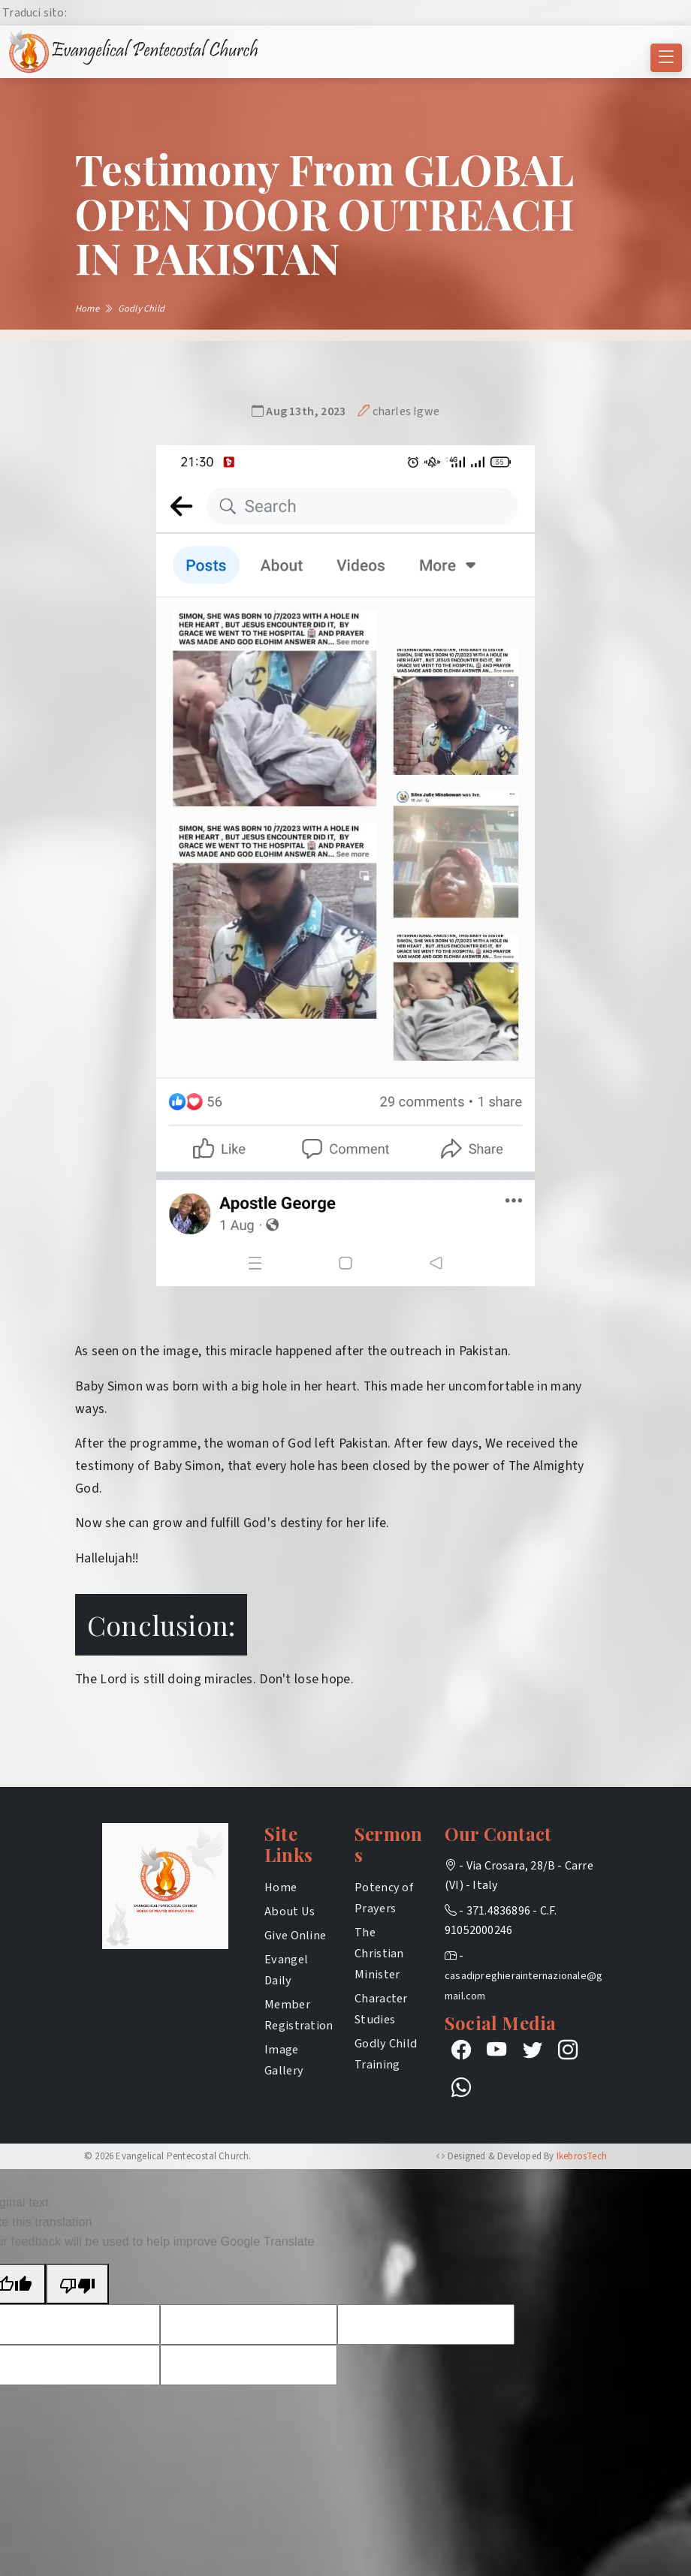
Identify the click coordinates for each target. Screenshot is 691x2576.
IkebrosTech (582, 2156)
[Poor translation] (77, 2284)
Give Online (295, 1935)
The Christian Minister (379, 1953)
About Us (289, 1911)
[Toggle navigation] (666, 58)
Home (280, 1887)
